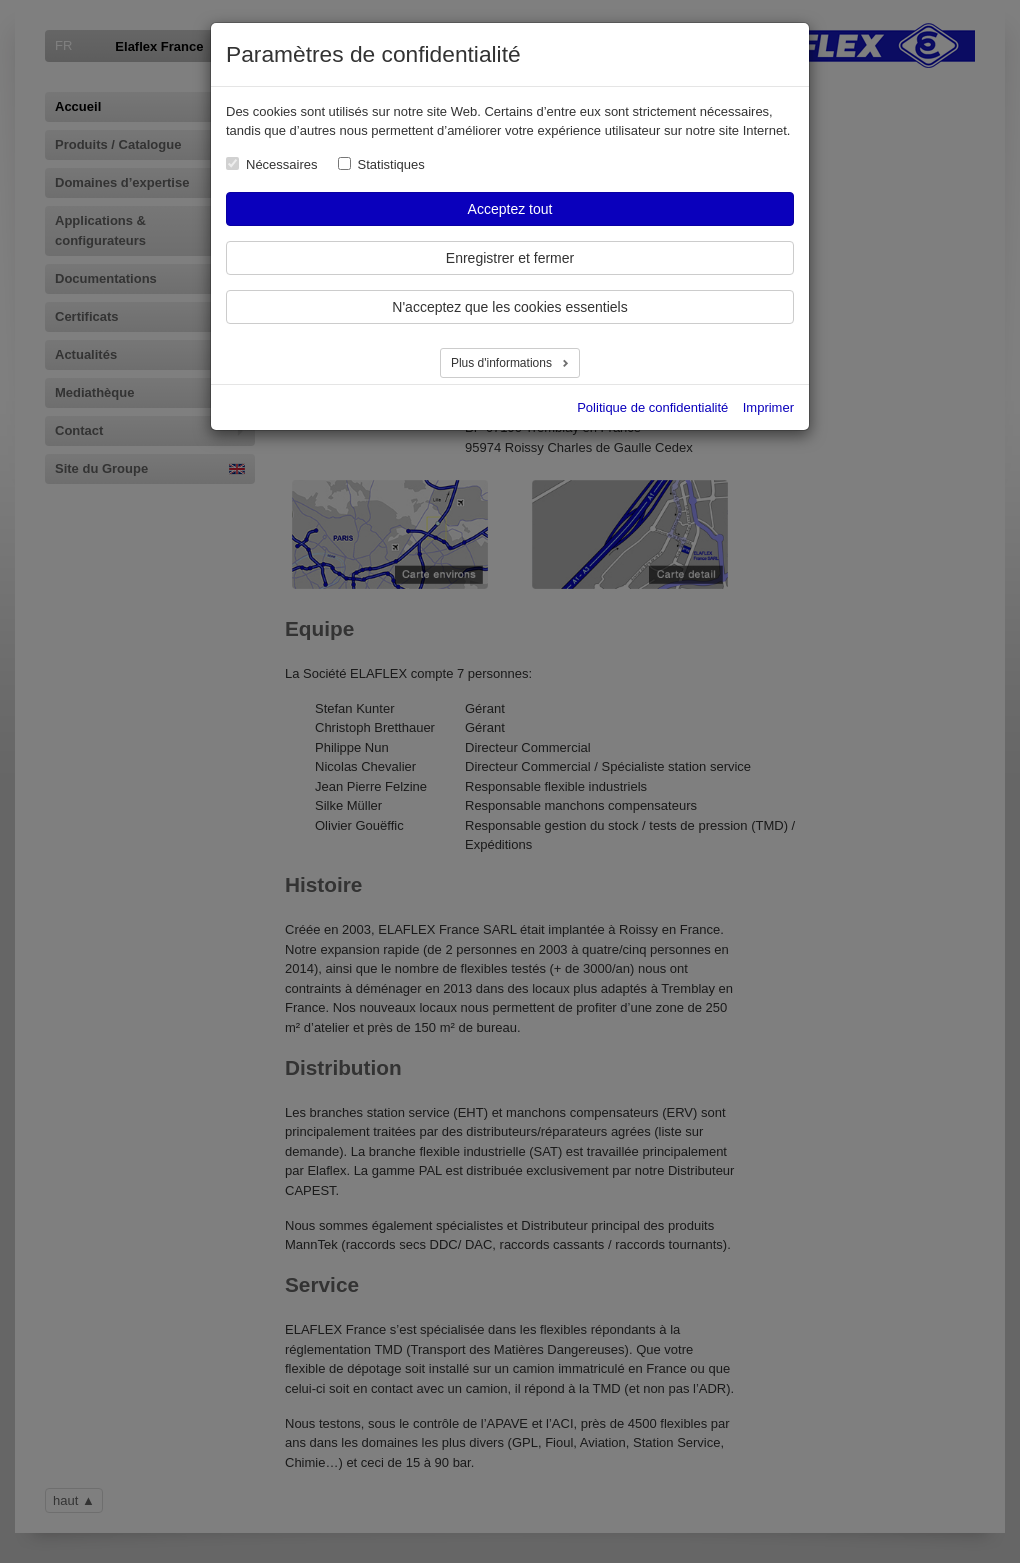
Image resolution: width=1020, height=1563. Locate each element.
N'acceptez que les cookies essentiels (509, 307)
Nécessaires (282, 164)
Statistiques (391, 164)
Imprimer (768, 407)
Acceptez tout (510, 209)
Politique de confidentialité (652, 407)
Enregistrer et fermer (510, 258)
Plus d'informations (503, 363)
